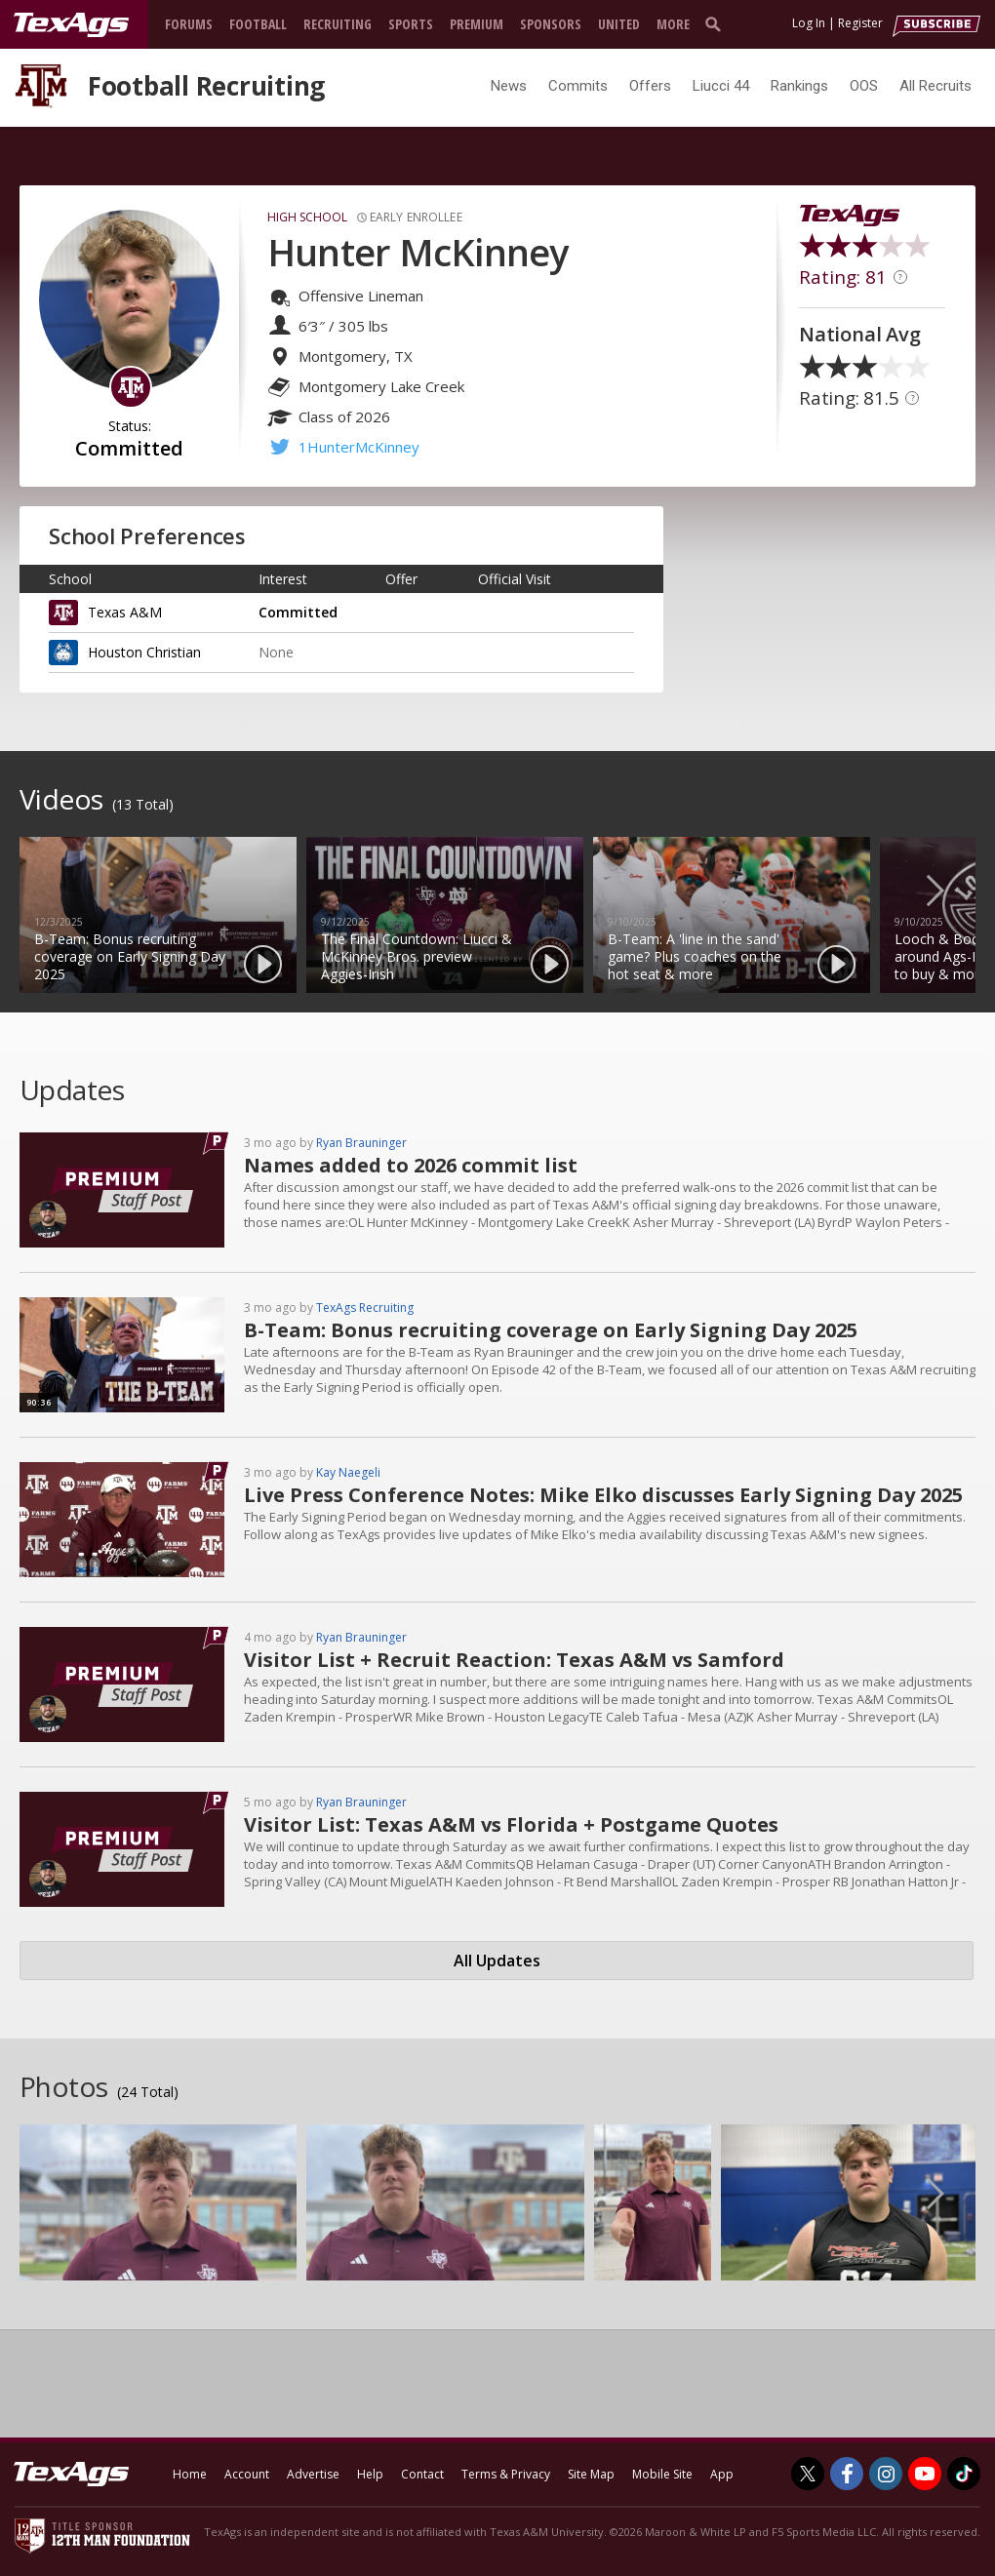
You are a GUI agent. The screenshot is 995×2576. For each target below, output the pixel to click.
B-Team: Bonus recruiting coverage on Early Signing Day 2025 (550, 1330)
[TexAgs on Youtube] (924, 2473)
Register (860, 23)
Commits (578, 86)
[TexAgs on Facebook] (846, 2473)
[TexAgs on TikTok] (963, 2473)
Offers (650, 86)
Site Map (591, 2474)
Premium (476, 24)
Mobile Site (662, 2474)
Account (246, 2474)
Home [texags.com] (190, 2474)
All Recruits (935, 86)
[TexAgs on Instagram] (885, 2473)
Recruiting (337, 24)
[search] (717, 23)
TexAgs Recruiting (365, 1307)
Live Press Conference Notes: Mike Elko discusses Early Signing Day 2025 (603, 1495)
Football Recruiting (206, 85)
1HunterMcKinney (358, 446)
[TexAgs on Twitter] (807, 2473)
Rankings (799, 86)
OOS (864, 86)
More (673, 24)
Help (370, 2474)
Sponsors (550, 24)
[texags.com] (71, 25)
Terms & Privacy (505, 2474)
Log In (808, 23)
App (722, 2474)
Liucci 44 (721, 86)
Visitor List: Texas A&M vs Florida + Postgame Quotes (511, 1824)
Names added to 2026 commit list (410, 1165)
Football (258, 24)
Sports (410, 24)
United (619, 24)
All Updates (497, 1960)
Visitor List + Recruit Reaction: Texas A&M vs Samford (514, 1659)
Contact (422, 2474)
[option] (158, 915)
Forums (189, 24)
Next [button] (951, 889)
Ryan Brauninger (361, 1142)
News (509, 86)
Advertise (313, 2474)
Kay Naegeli (348, 1472)
